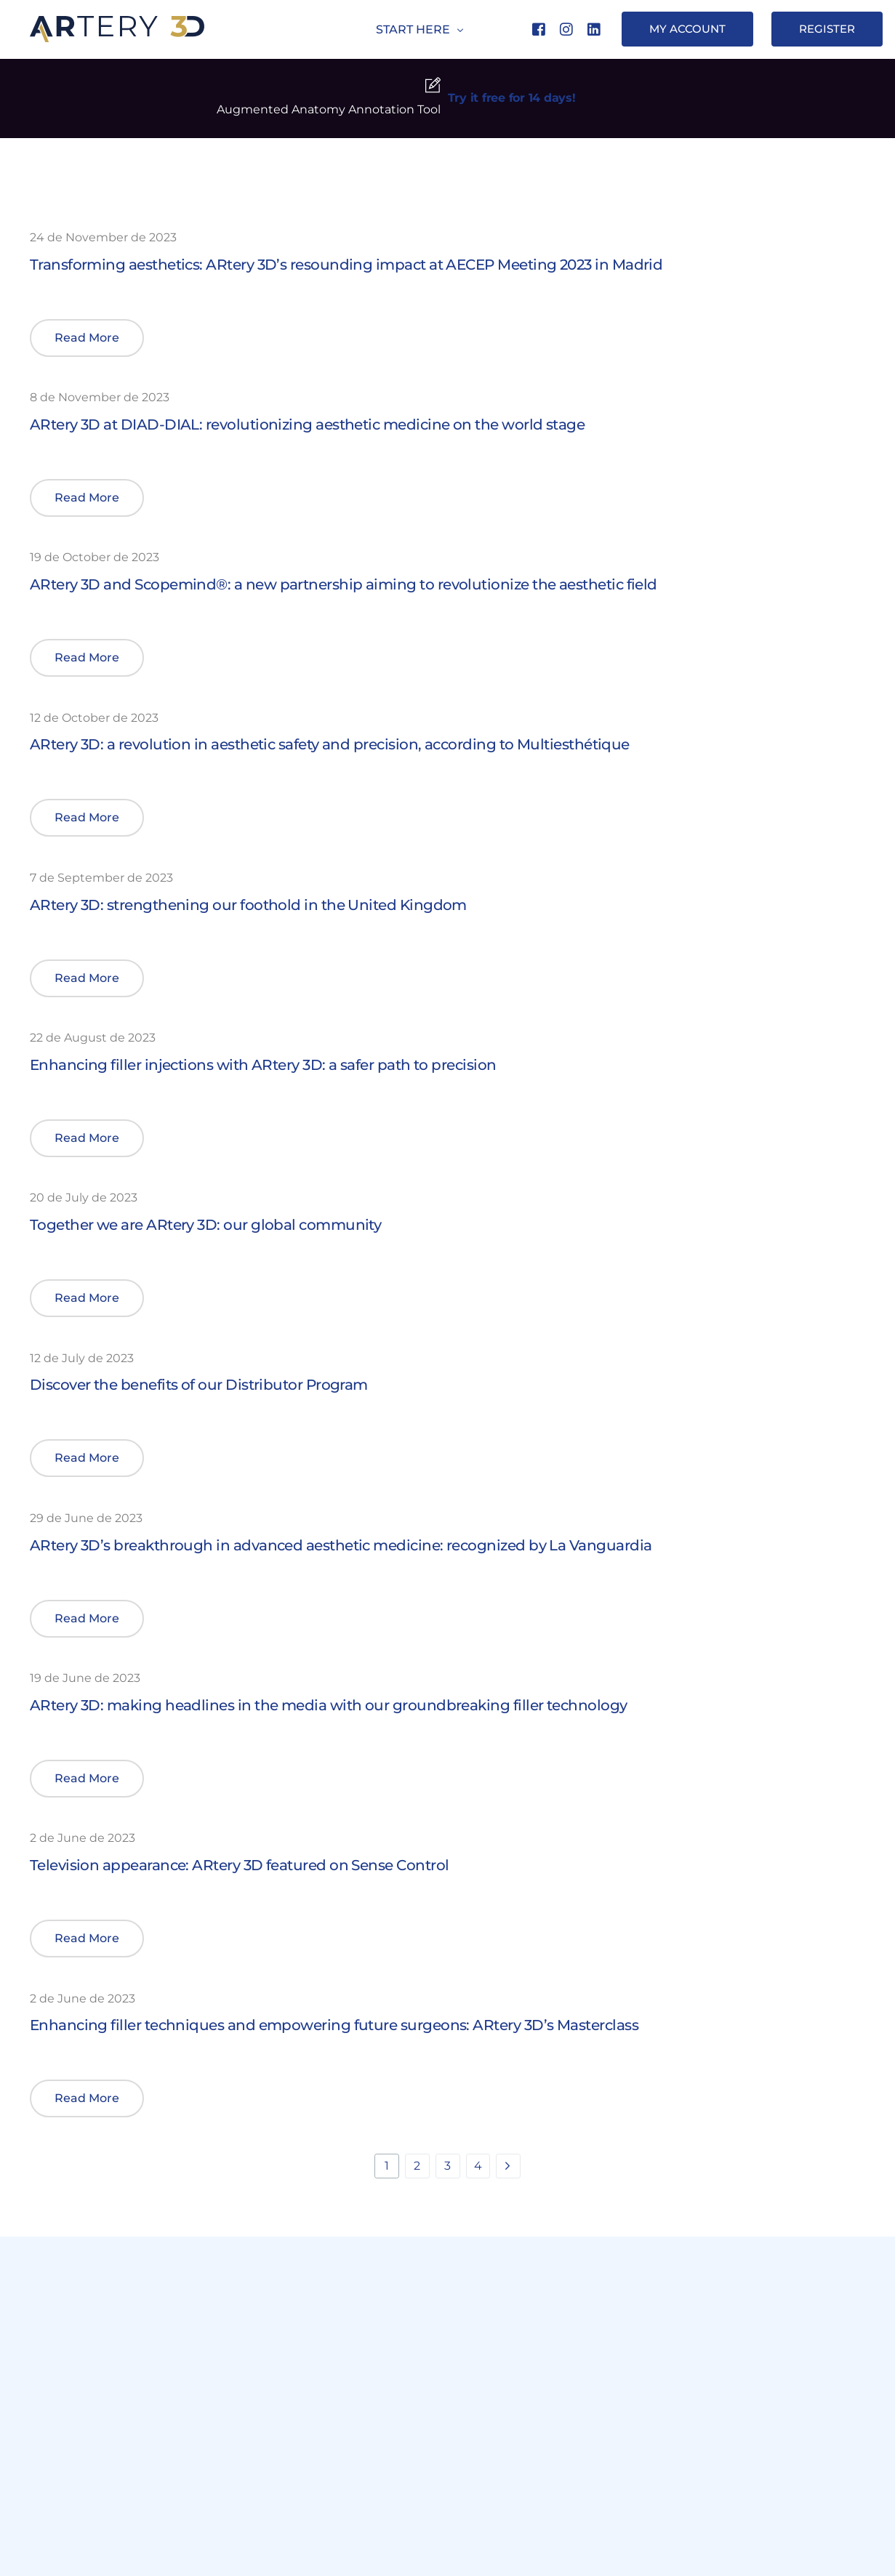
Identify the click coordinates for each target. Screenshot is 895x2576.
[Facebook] (539, 29)
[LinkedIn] (594, 29)
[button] (87, 338)
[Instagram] (566, 29)
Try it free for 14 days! (512, 98)
